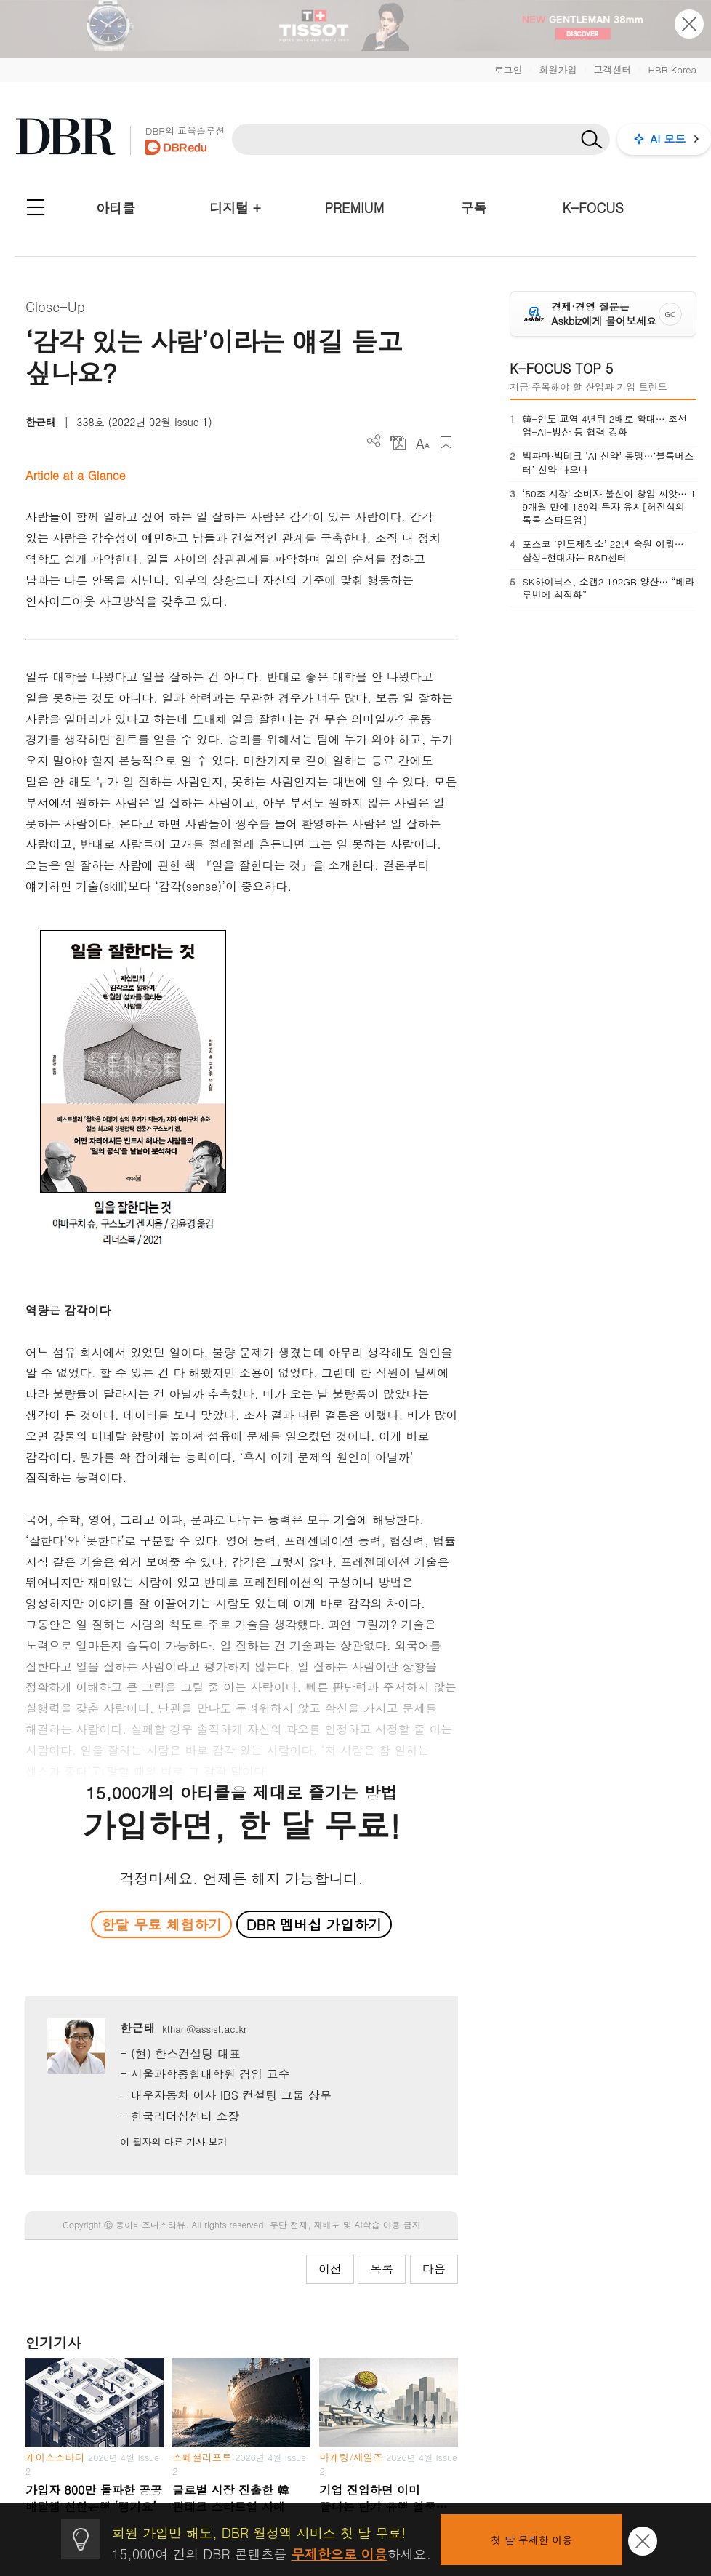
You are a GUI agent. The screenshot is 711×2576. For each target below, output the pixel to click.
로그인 (508, 69)
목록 (381, 2268)
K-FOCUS (593, 208)
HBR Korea (672, 69)
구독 (473, 208)
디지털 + (235, 208)
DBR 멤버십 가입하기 (314, 1924)
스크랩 (446, 443)
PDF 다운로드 (398, 443)
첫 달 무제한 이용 (531, 2539)
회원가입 (558, 69)
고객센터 (612, 69)
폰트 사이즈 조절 (422, 443)
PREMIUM (355, 208)
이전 (330, 2268)
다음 (434, 2268)
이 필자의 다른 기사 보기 (173, 2141)
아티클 (115, 208)
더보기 (374, 441)
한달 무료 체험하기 (161, 1924)
